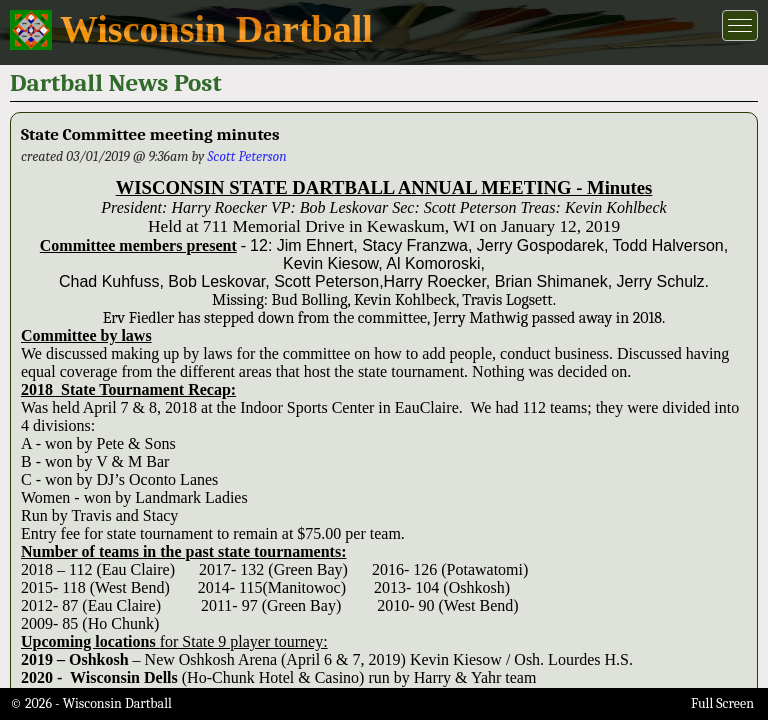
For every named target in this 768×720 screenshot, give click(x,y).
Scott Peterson (246, 156)
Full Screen (722, 703)
